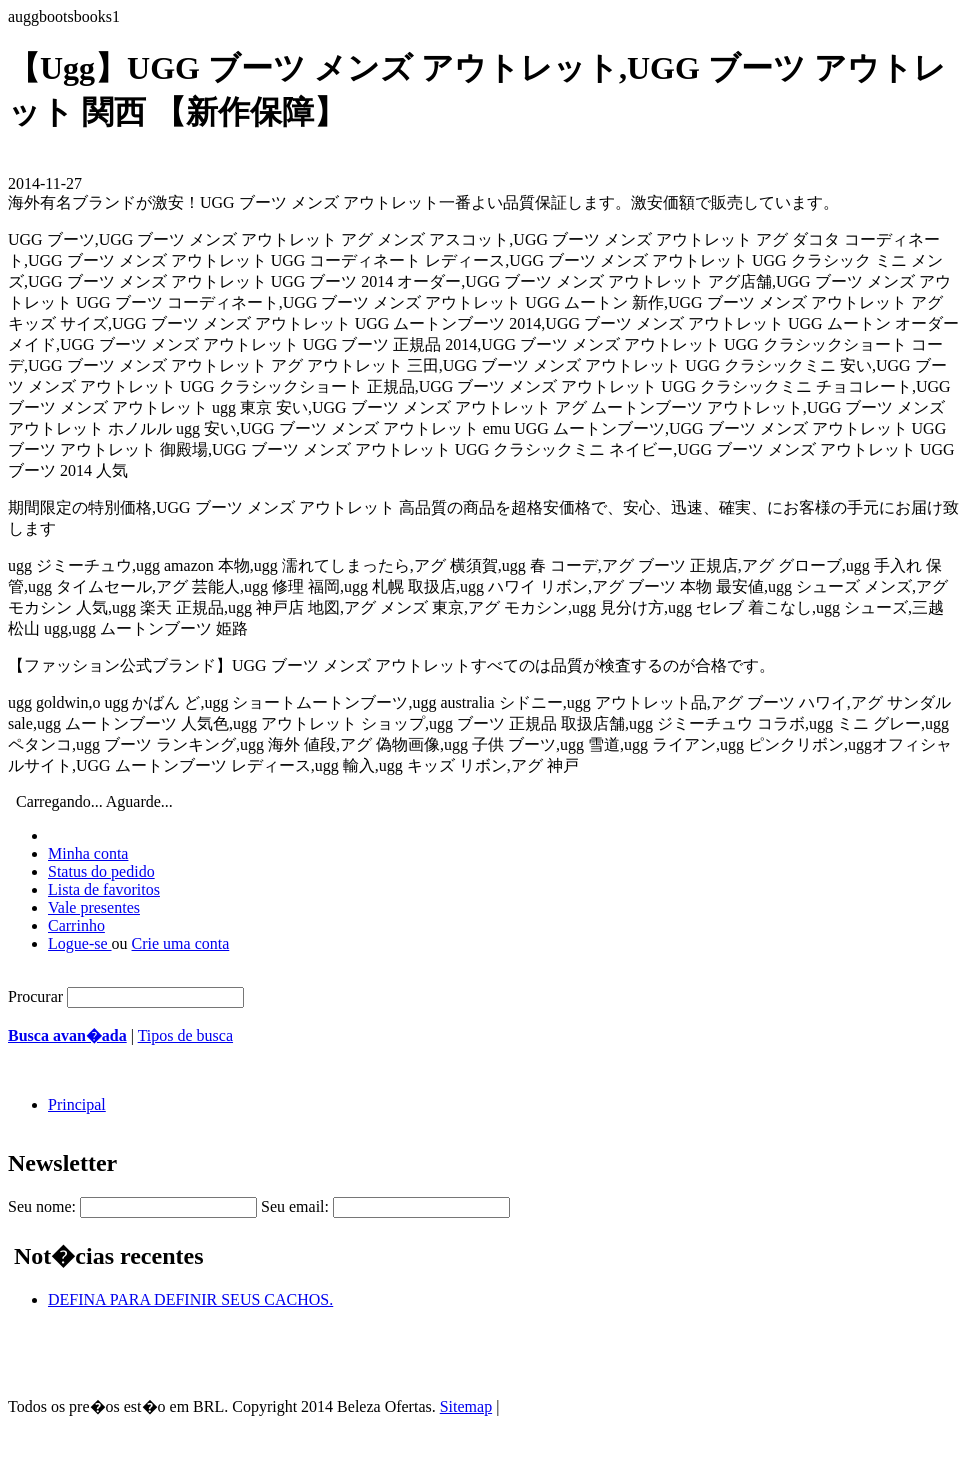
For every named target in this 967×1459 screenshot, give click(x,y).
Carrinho (76, 925)
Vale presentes (94, 907)
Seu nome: (42, 1206)
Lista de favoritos (104, 889)
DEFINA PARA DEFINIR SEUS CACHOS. (190, 1299)
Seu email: (295, 1206)
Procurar (35, 996)
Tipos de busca (185, 1035)
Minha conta (88, 853)
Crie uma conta (181, 943)
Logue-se (80, 943)
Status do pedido (101, 871)
